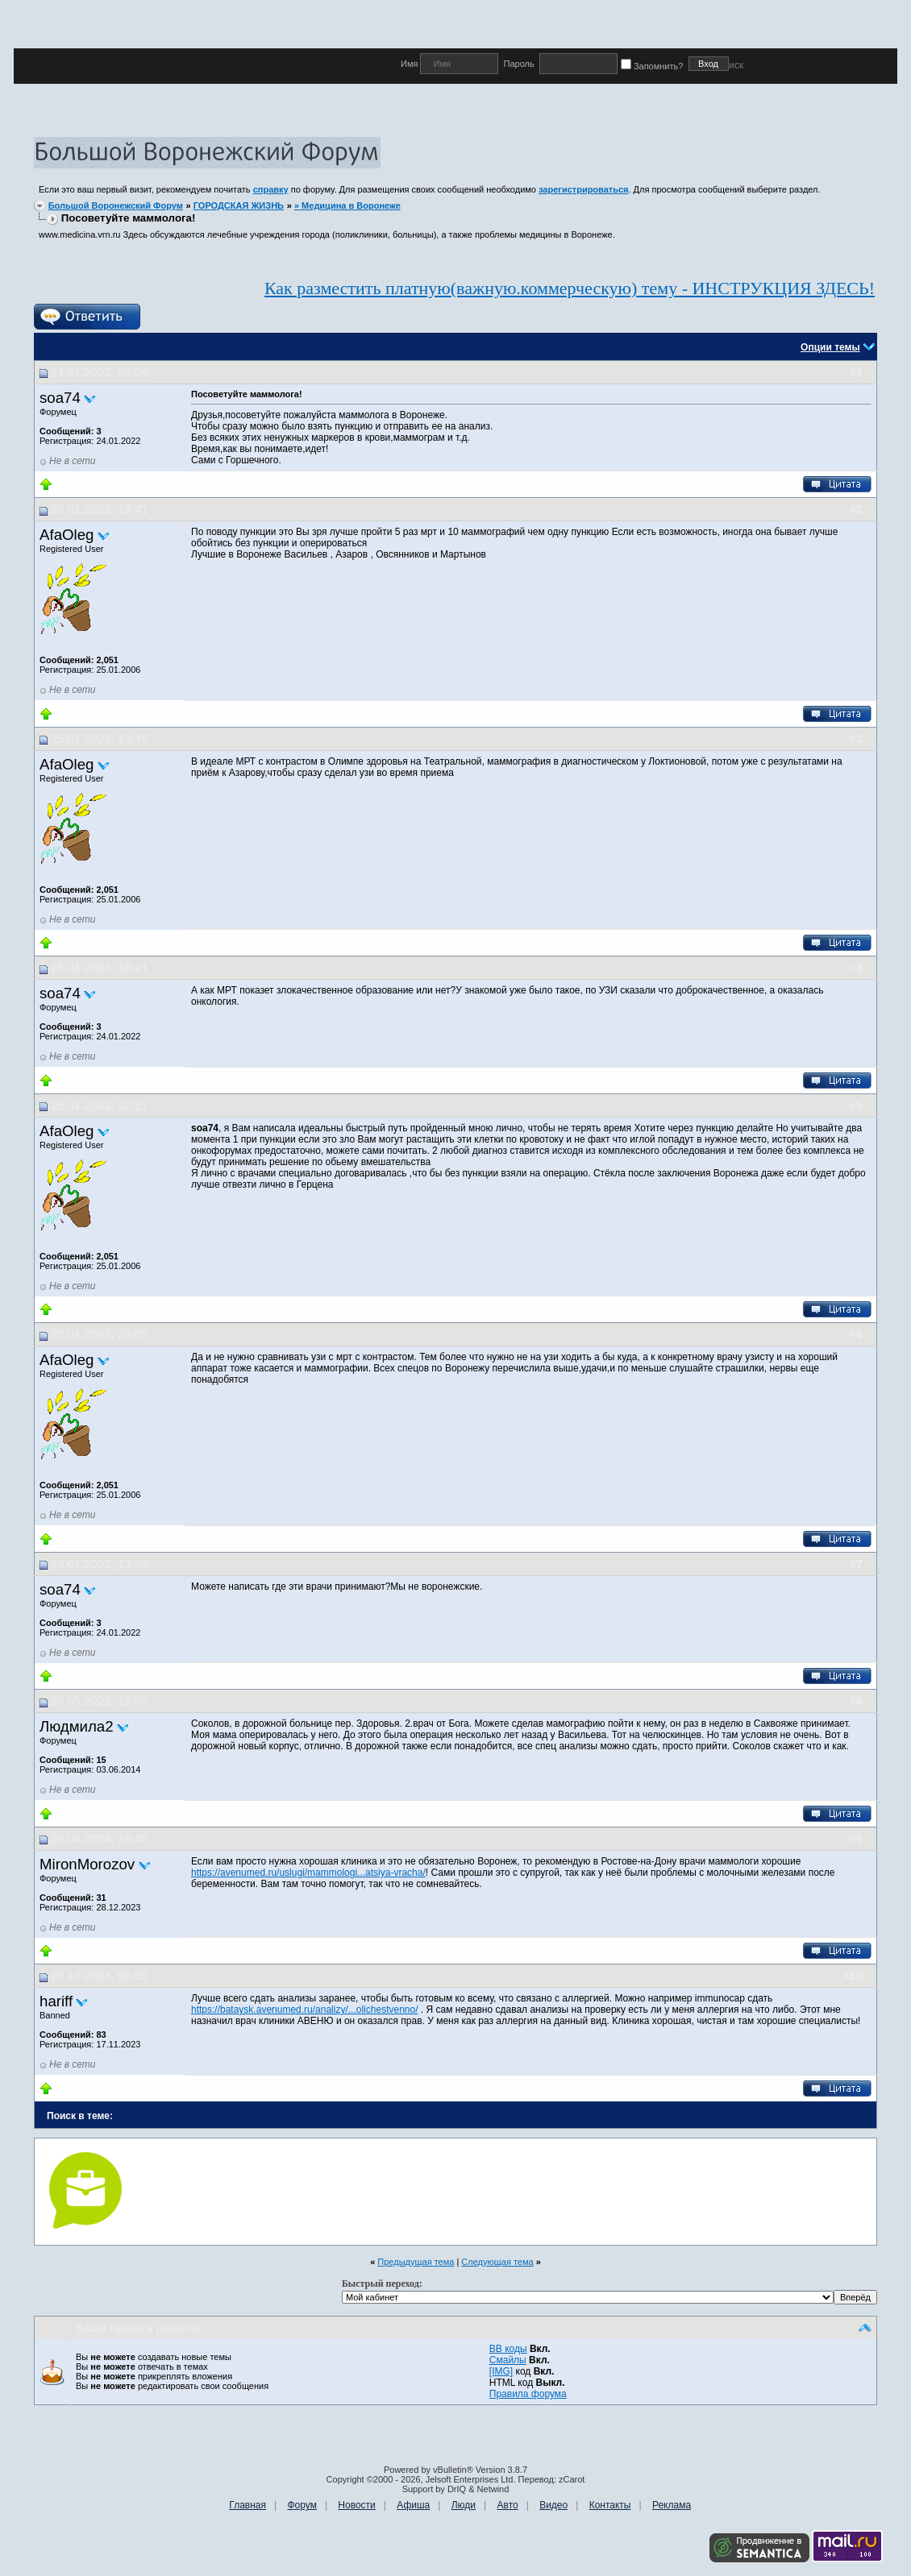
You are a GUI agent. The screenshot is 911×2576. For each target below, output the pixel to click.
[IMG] (501, 2371)
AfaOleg (67, 534)
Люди (463, 2505)
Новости (356, 2505)
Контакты (610, 2505)
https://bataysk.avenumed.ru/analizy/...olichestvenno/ (304, 2009)
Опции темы (830, 347)
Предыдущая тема (415, 2262)
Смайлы (507, 2360)
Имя (410, 63)
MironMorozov (87, 1864)
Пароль (518, 63)
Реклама (671, 2505)
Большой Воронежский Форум (115, 205)
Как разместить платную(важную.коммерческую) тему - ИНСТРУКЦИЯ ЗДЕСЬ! (569, 288)
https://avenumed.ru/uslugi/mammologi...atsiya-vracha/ (308, 1872)
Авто (507, 2505)
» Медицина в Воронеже (347, 205)
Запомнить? (654, 66)
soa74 (60, 397)
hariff (56, 2001)
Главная (247, 2505)
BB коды (508, 2348)
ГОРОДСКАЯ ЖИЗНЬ (238, 205)
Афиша (413, 2505)
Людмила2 (77, 1726)
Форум (301, 2505)
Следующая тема (497, 2262)
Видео (553, 2505)
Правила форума (528, 2394)
